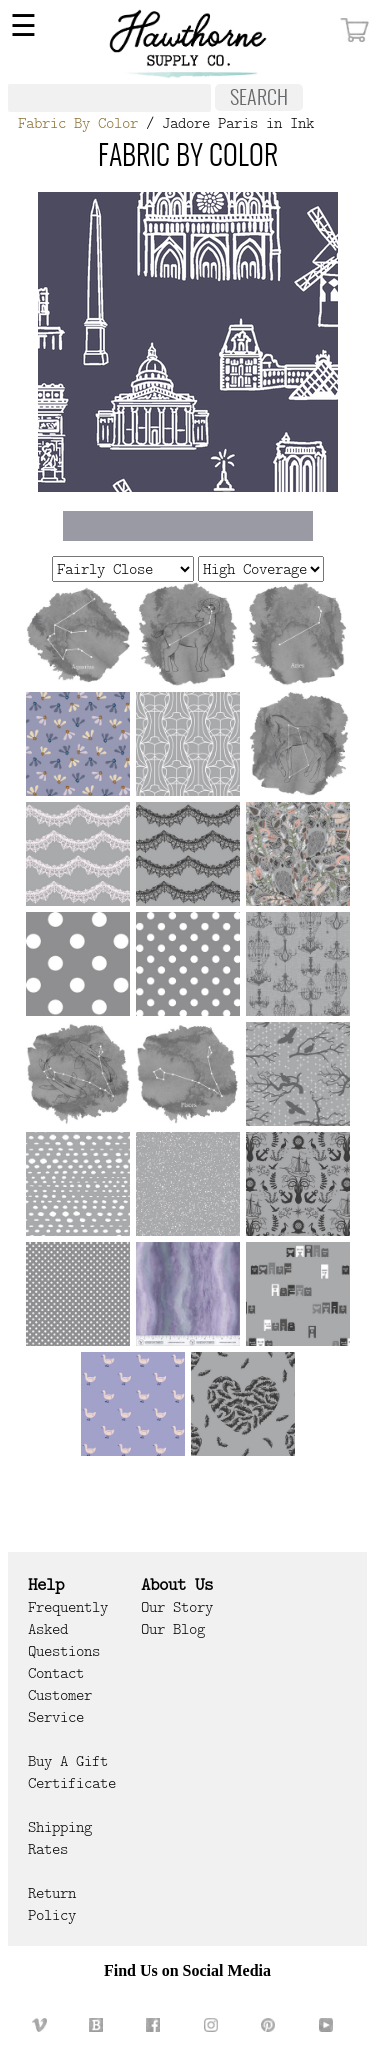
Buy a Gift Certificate (72, 1772)
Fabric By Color (78, 123)
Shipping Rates (60, 1838)
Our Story (177, 1607)
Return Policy (52, 1904)
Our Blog (173, 1629)
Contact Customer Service (60, 1695)
